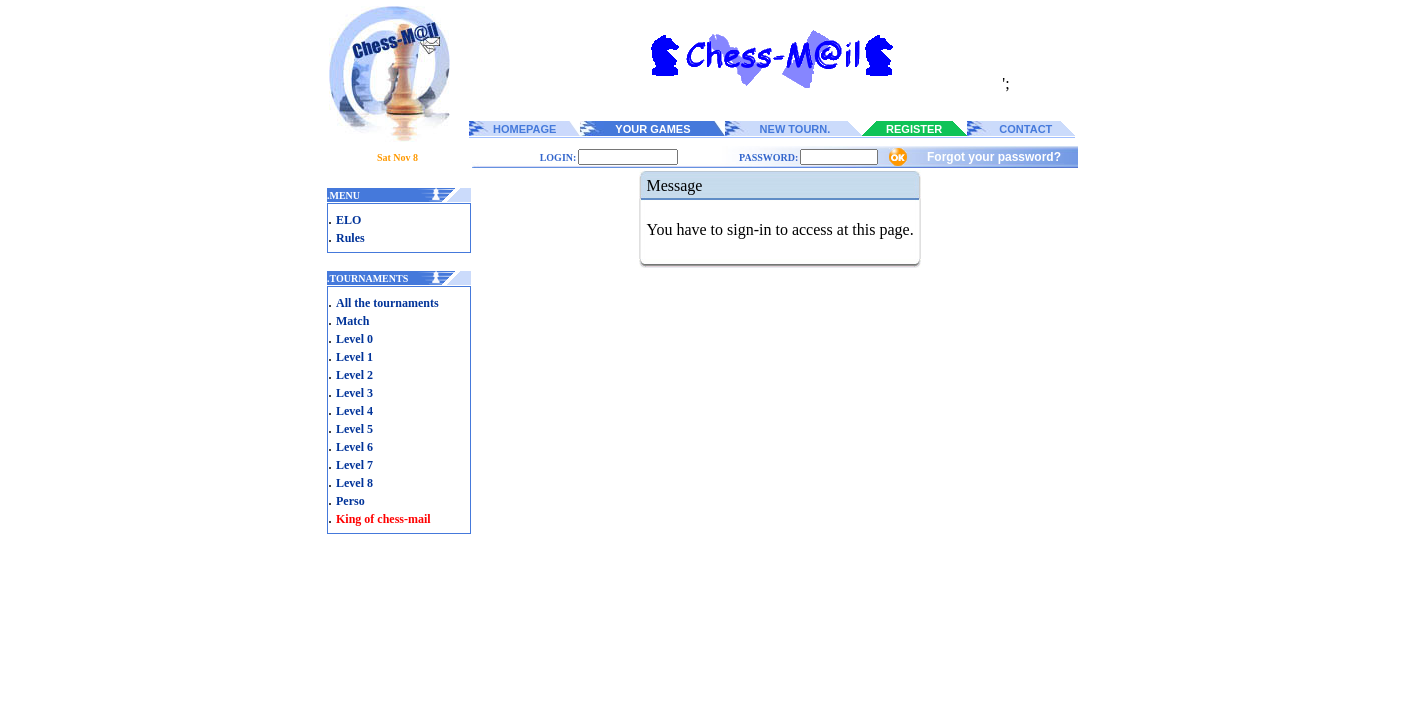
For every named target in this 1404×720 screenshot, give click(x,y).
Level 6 (354, 447)
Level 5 (354, 429)
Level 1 (354, 357)
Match (352, 321)
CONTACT (1025, 129)
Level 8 (354, 483)
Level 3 (354, 393)
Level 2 (354, 375)
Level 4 (354, 411)
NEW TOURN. (795, 129)
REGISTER (914, 129)
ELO (348, 220)
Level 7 (354, 465)
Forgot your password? (994, 157)
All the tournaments (387, 303)
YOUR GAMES (652, 129)
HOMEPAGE (524, 129)
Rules (350, 238)
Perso (350, 501)
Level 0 (354, 339)
